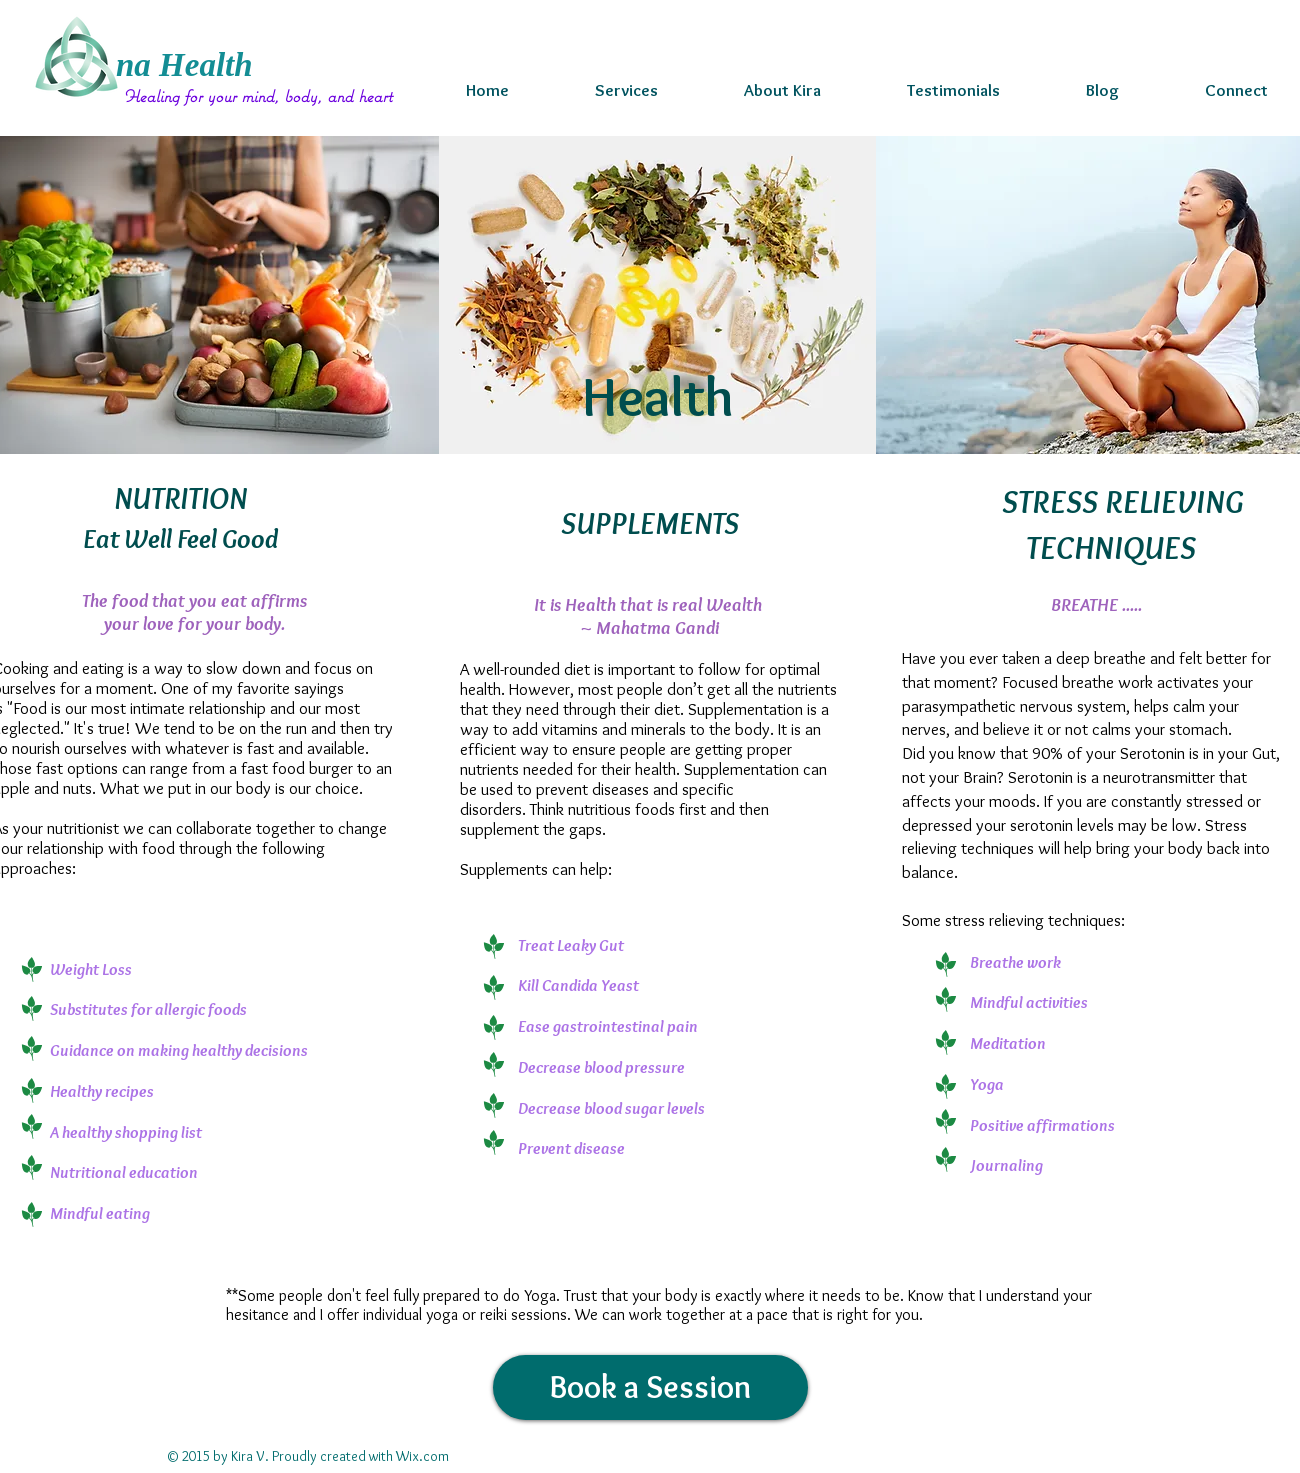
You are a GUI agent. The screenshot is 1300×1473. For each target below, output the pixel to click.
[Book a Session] (650, 1387)
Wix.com (422, 1456)
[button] (626, 90)
